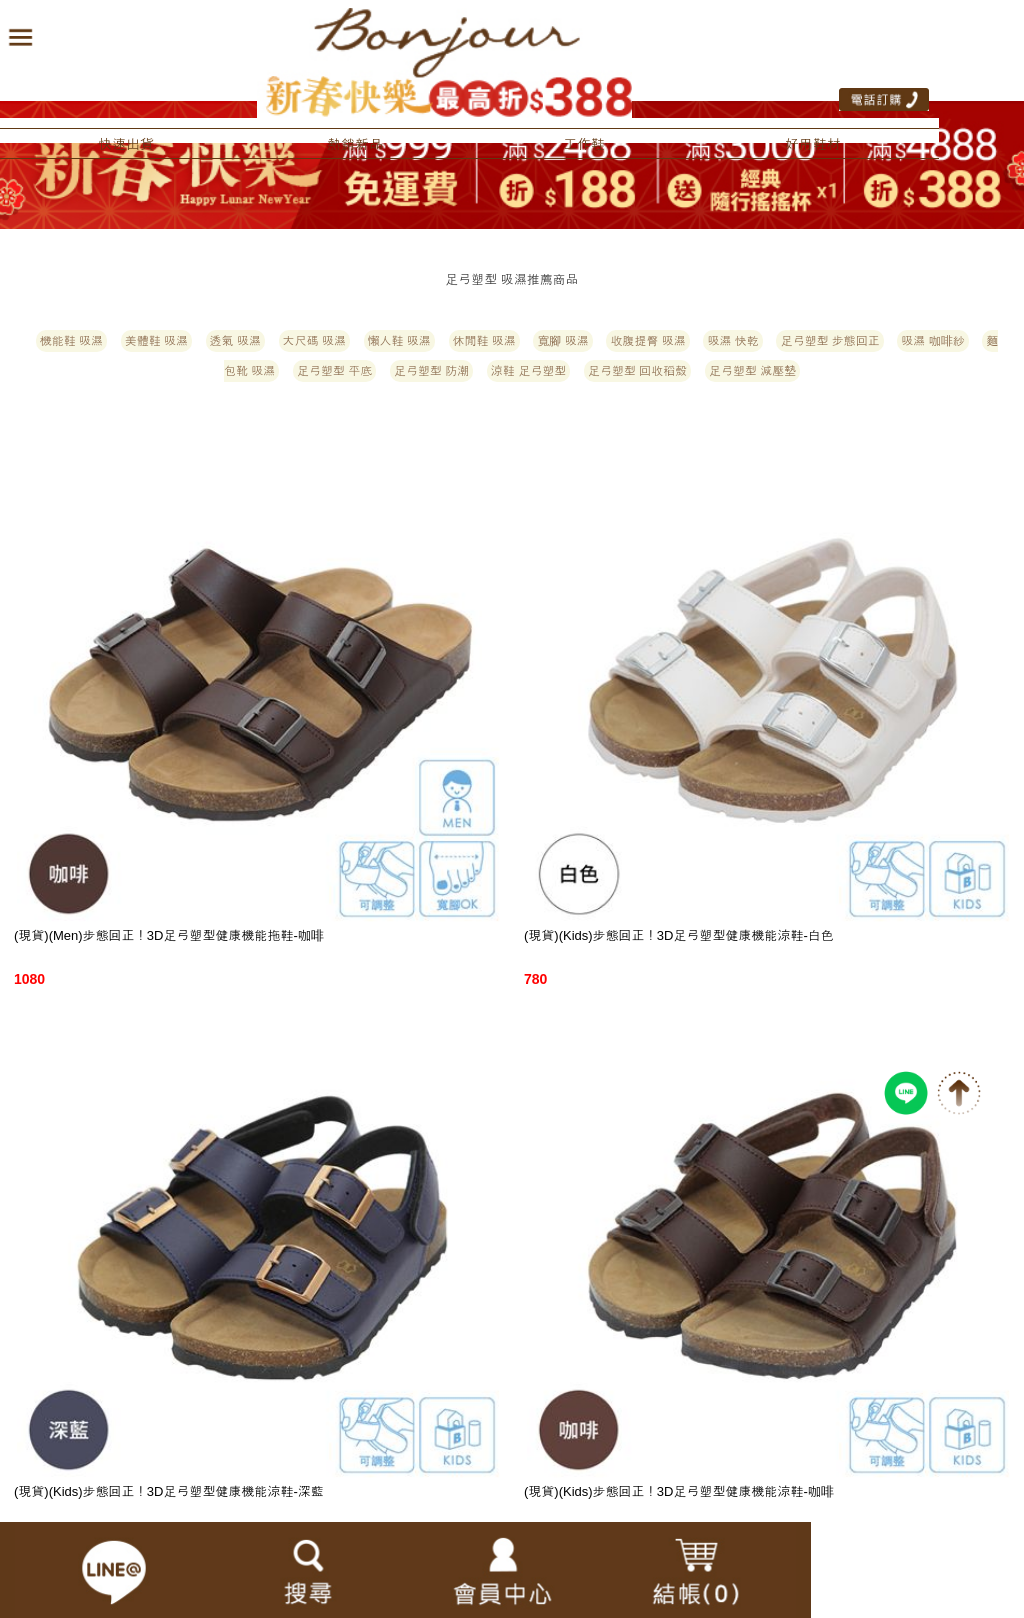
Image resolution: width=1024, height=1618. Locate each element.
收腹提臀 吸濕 (647, 341)
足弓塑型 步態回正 (829, 341)
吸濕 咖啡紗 (932, 341)
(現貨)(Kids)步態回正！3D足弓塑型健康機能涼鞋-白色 (679, 935)
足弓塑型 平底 (334, 371)
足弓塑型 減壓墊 (752, 371)
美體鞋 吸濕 (156, 341)
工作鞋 (584, 144)
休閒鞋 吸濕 (484, 341)
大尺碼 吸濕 (314, 341)
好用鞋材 (813, 144)
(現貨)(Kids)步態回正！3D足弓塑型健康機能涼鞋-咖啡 (679, 1491)
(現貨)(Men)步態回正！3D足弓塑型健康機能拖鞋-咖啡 (169, 935)
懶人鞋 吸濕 (399, 341)
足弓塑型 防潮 (431, 371)
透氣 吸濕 (235, 341)
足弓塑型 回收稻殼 (637, 371)
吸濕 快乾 (732, 341)
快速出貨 (126, 144)
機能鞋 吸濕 (71, 341)
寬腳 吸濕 (562, 341)
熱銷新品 (355, 144)
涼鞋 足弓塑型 (528, 371)
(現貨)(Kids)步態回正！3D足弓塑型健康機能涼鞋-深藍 (169, 1491)
